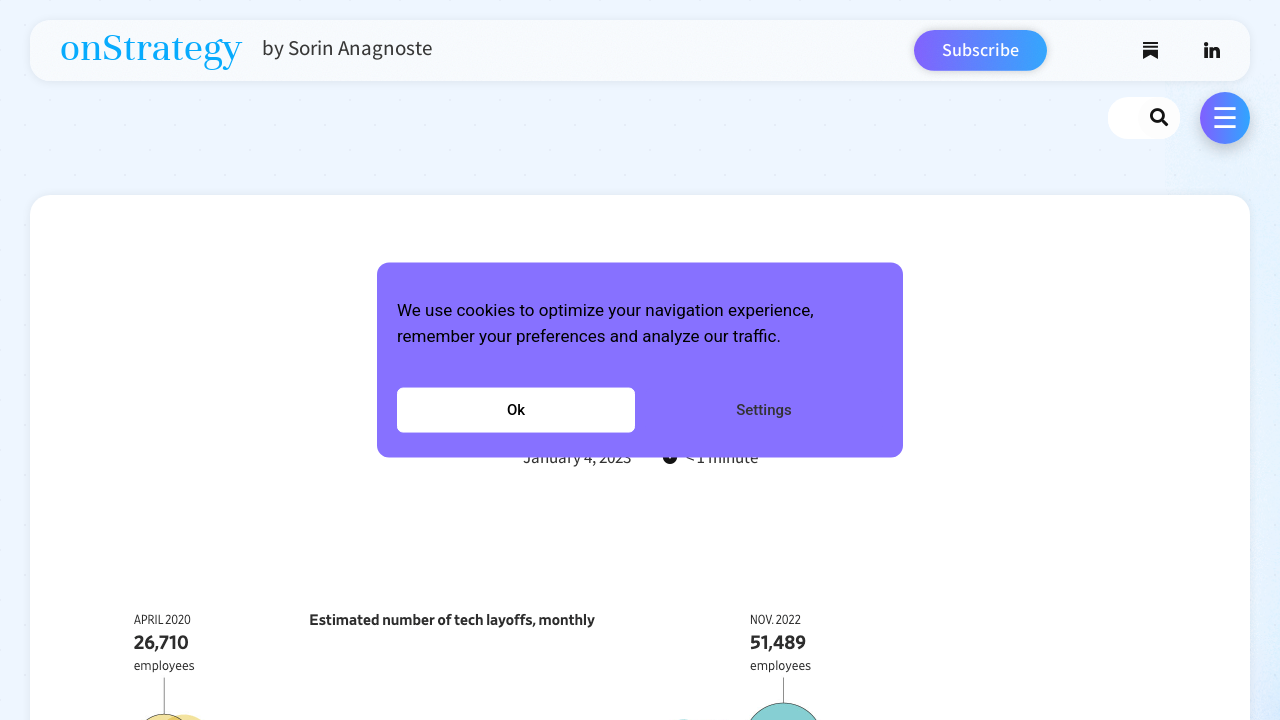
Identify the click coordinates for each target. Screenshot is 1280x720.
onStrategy (151, 48)
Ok (516, 410)
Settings (764, 410)
